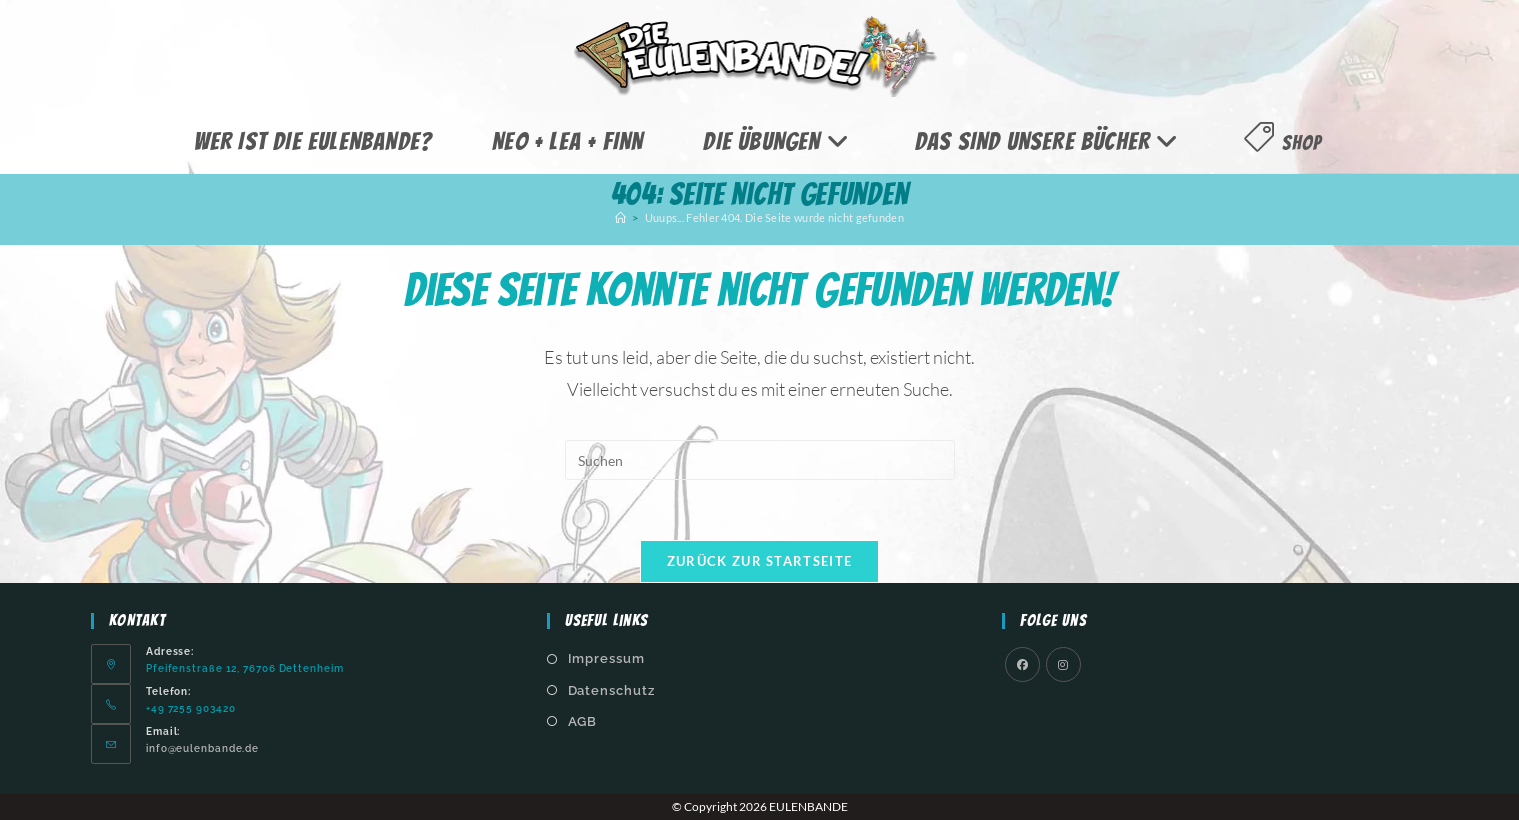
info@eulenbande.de (202, 748)
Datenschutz (611, 690)
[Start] (620, 217)
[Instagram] (1063, 664)
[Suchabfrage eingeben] (760, 460)
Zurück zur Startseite (759, 561)
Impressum (606, 658)
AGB (583, 721)
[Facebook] (1022, 664)
